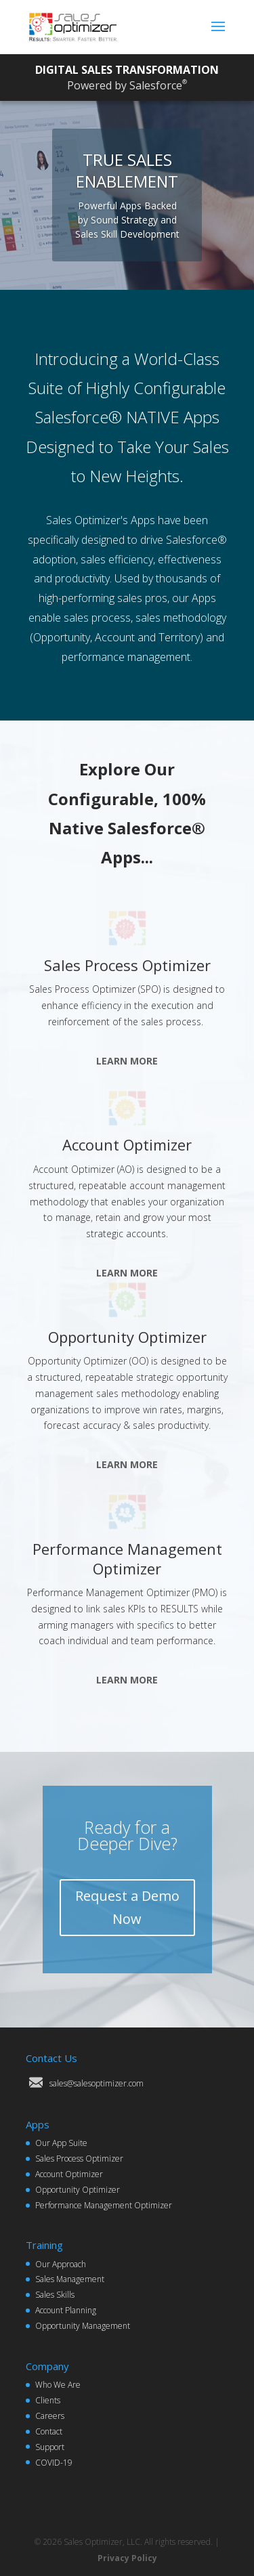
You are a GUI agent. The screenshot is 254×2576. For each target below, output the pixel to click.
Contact (48, 2431)
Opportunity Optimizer (127, 1337)
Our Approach (60, 2264)
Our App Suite (61, 2143)
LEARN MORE (127, 1060)
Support (49, 2447)
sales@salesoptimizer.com (96, 2083)
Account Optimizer (127, 1144)
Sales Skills (55, 2294)
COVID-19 (53, 2462)
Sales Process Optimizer (127, 965)
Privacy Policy (127, 2558)
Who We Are (58, 2384)
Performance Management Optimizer (127, 1559)
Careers (49, 2416)
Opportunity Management (82, 2326)
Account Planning (65, 2310)
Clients (47, 2400)
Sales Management (69, 2279)
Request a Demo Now (127, 1907)
